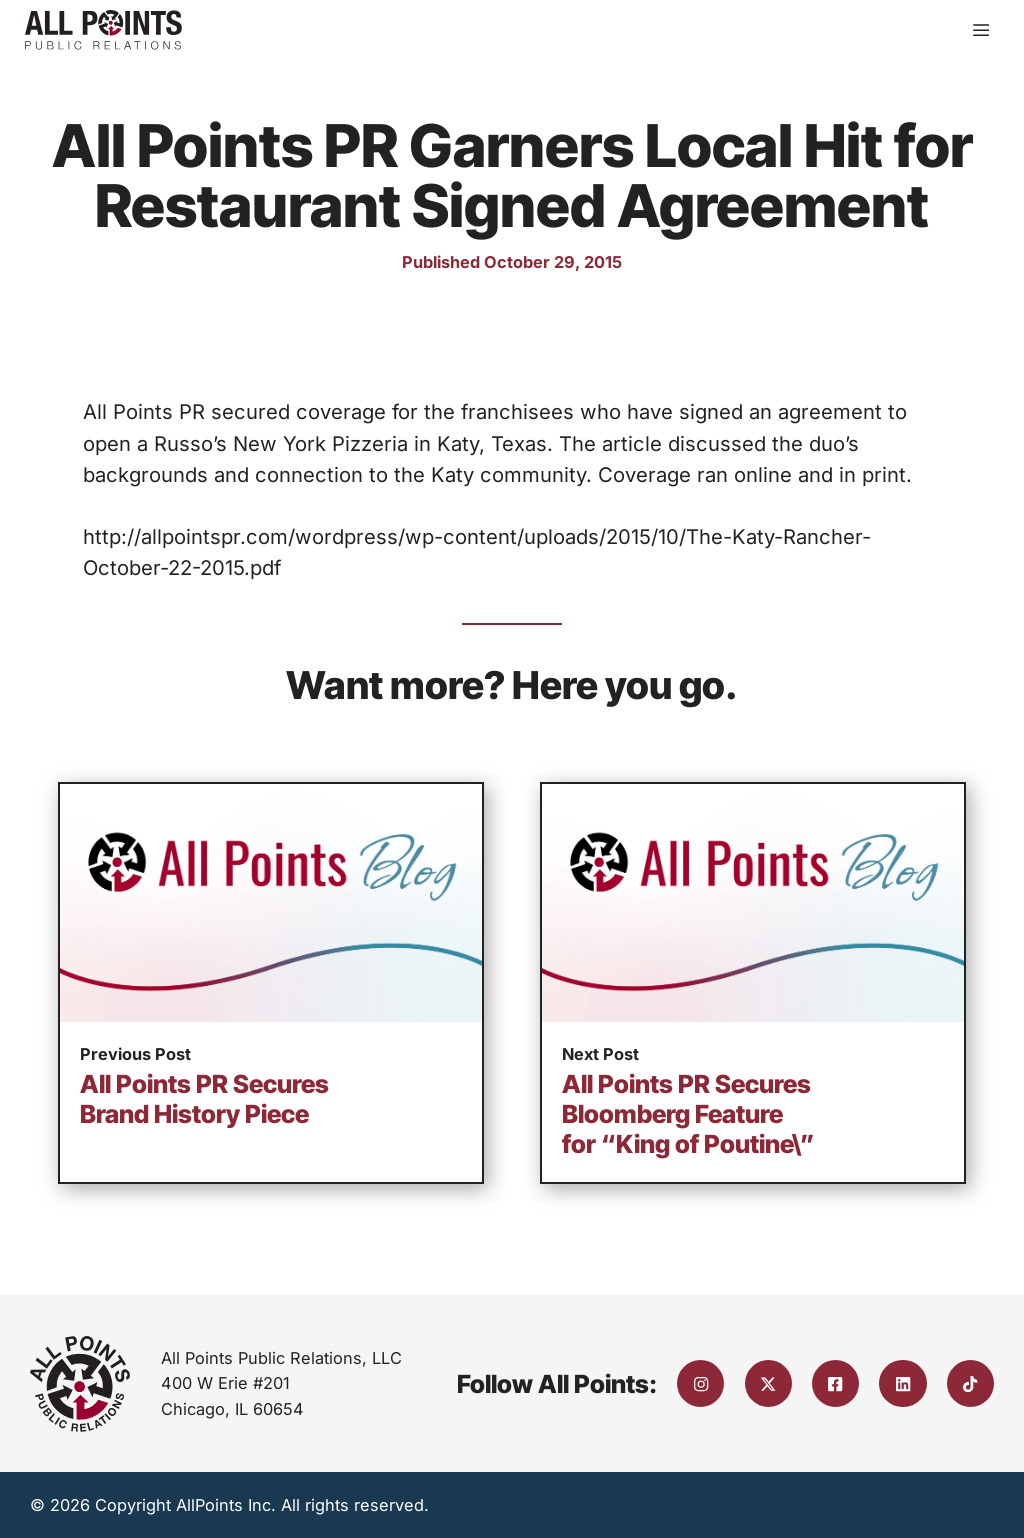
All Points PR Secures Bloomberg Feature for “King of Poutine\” (688, 1114)
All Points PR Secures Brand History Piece (204, 1099)
